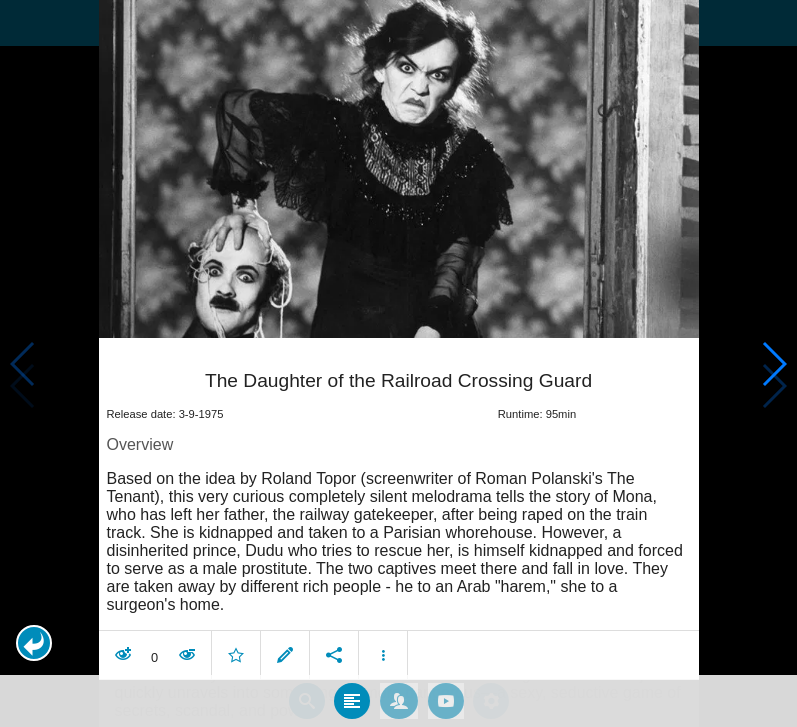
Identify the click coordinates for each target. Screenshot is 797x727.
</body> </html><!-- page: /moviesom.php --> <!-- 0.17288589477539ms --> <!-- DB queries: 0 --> (398, 363)
